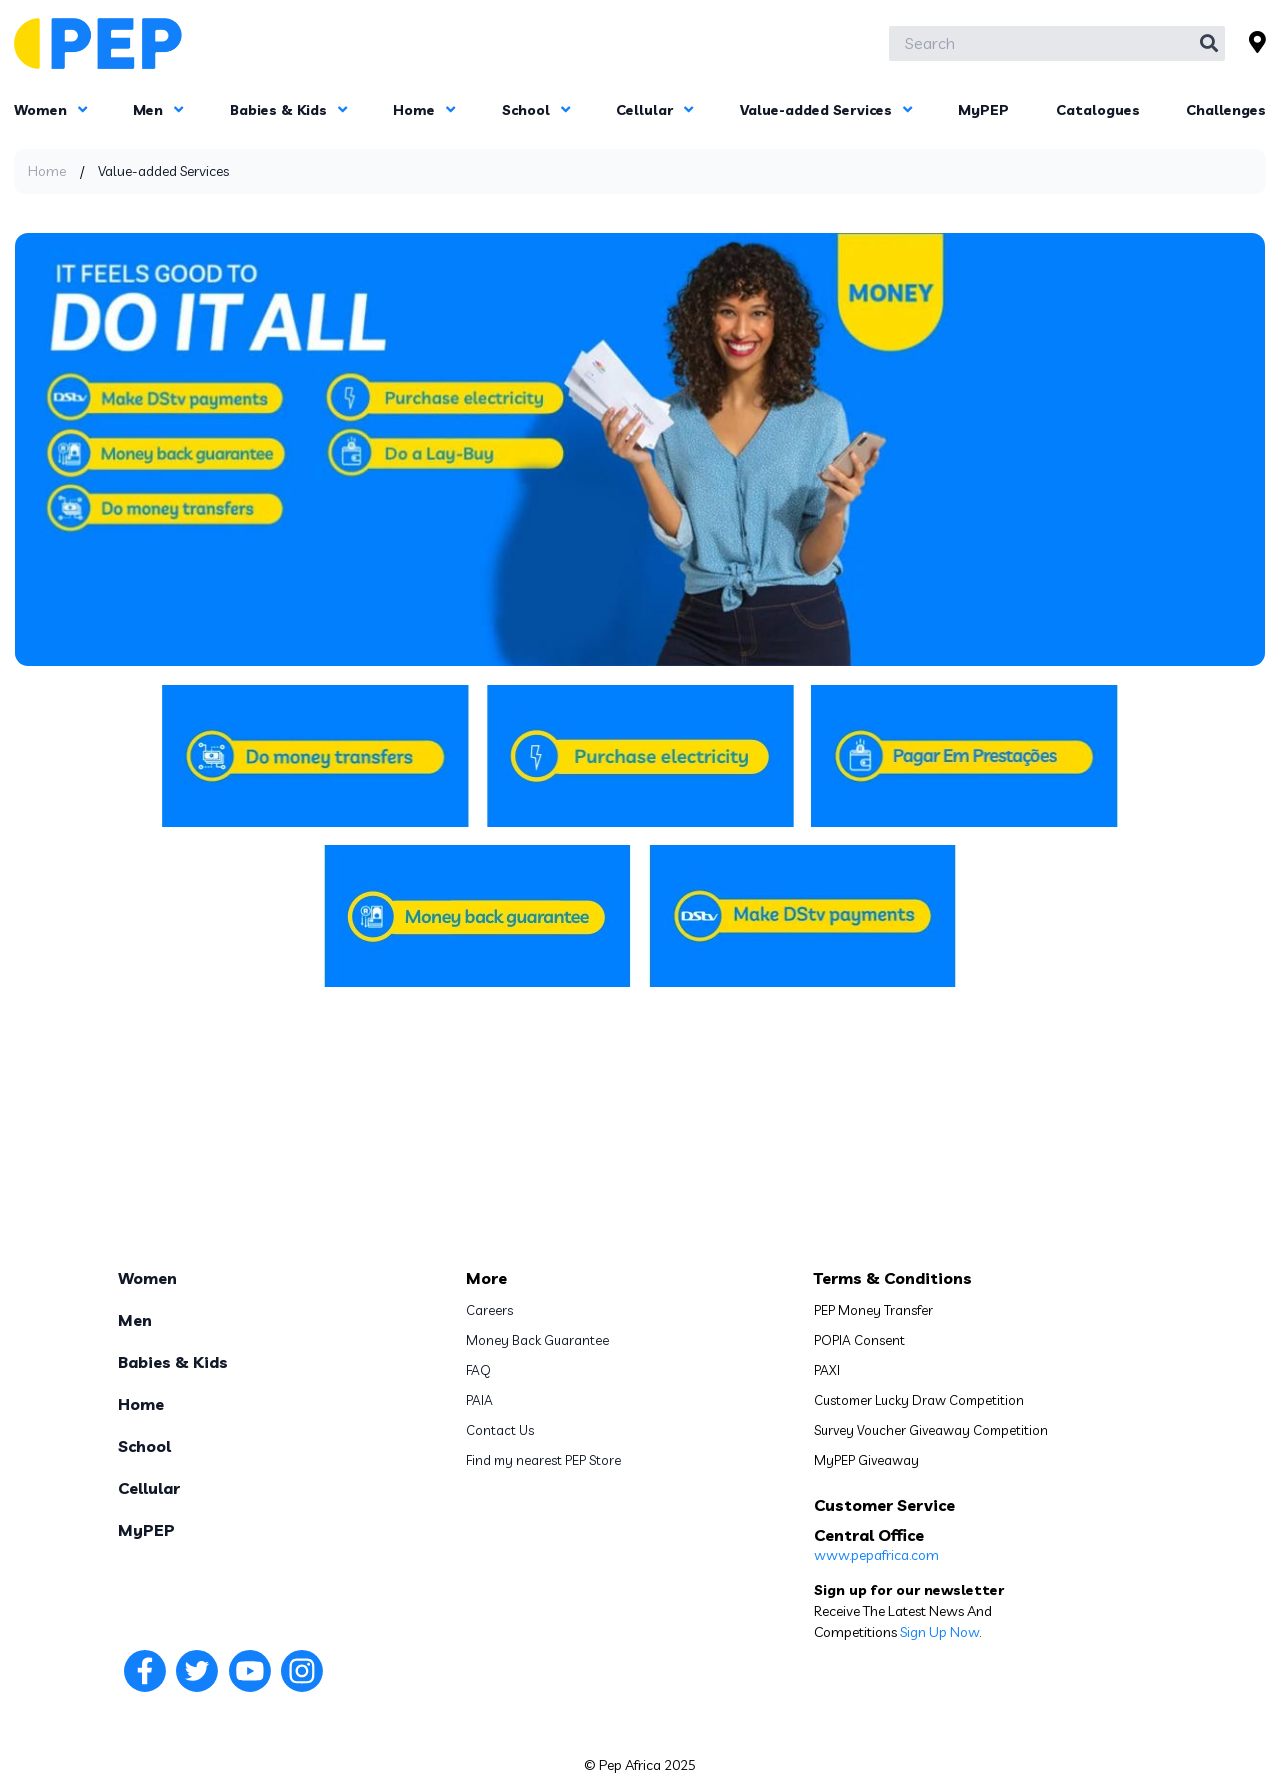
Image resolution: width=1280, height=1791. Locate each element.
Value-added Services (826, 110)
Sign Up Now (939, 1632)
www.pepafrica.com (876, 1555)
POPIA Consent (859, 1340)
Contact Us (500, 1430)
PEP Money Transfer (873, 1310)
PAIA (479, 1400)
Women (50, 110)
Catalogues (1098, 110)
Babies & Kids (288, 110)
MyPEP (983, 110)
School (536, 110)
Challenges (1226, 110)
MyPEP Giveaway (866, 1460)
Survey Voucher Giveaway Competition (931, 1430)
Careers (489, 1310)
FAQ (478, 1370)
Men (158, 110)
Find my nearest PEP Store (543, 1460)
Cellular (654, 110)
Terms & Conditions (893, 1278)
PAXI (827, 1370)
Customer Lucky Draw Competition (919, 1400)
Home (424, 110)
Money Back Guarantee (537, 1340)
